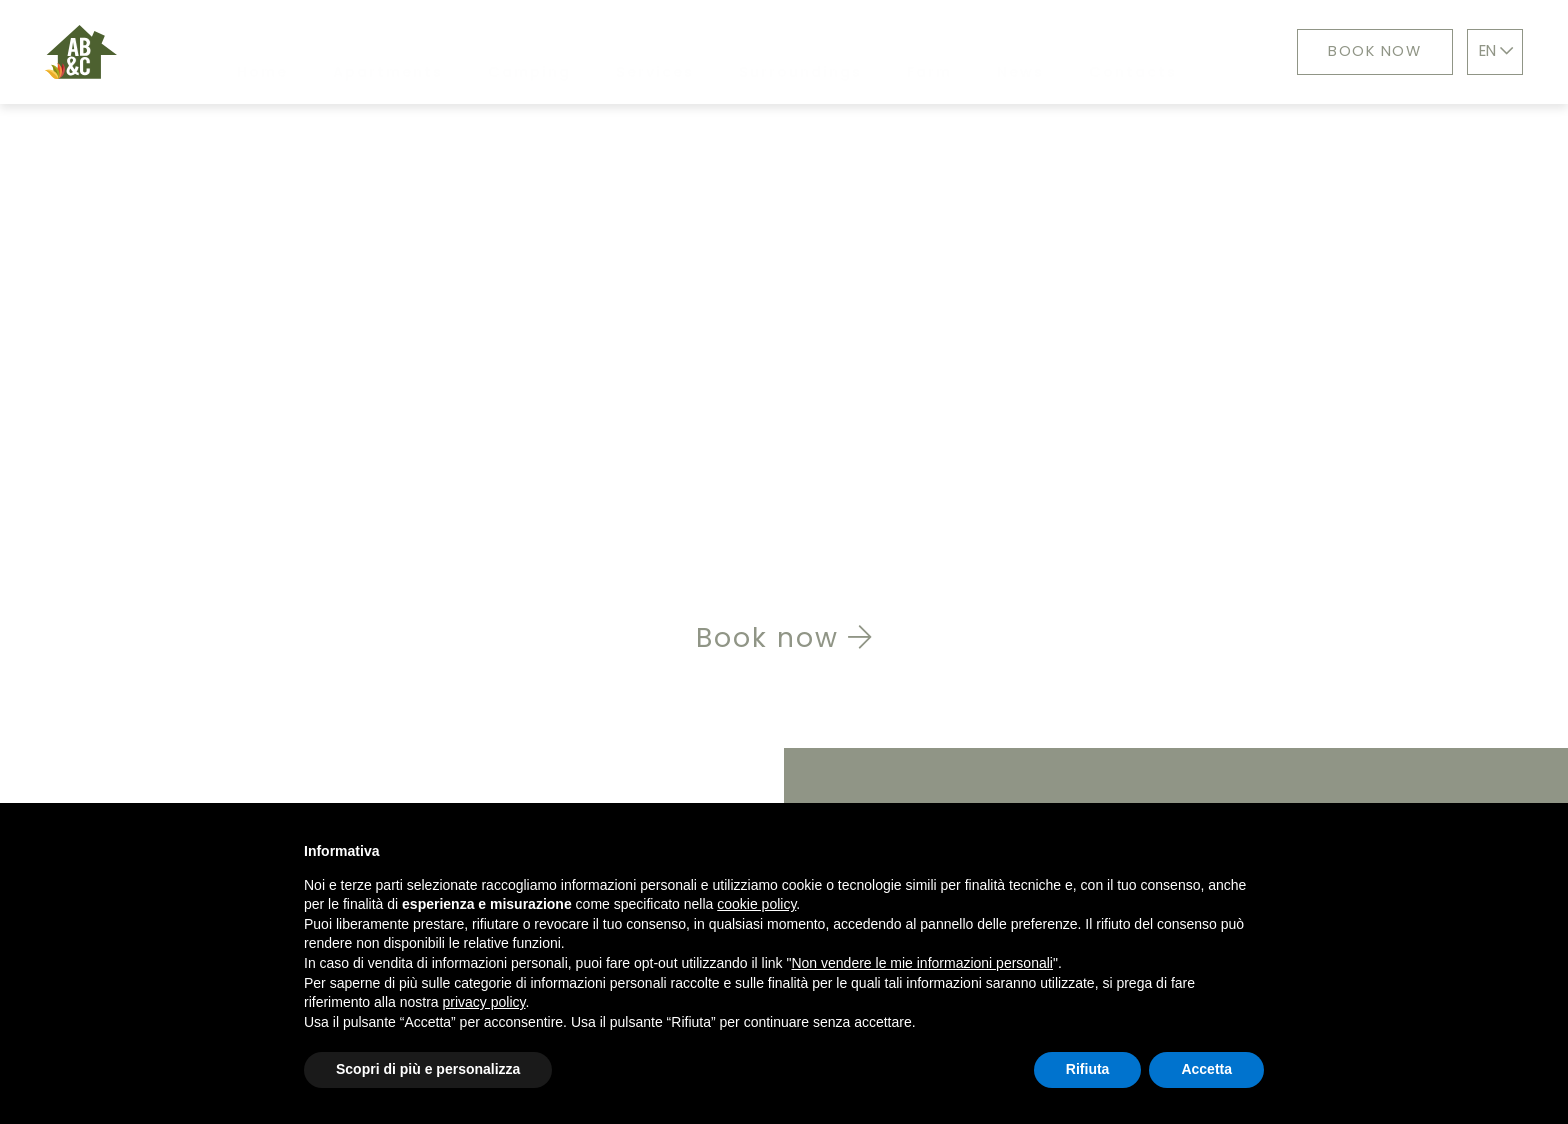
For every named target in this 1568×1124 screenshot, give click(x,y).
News (1008, 52)
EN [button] (1499, 50)
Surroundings (788, 52)
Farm (917, 52)
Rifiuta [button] (1088, 1069)
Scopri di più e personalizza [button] (428, 1069)
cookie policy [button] (756, 904)
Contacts (1121, 52)
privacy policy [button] (484, 1002)
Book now (1365, 50)
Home (250, 52)
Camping (517, 52)
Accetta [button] (1206, 1069)
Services (643, 52)
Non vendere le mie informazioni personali (921, 963)
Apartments (376, 52)
